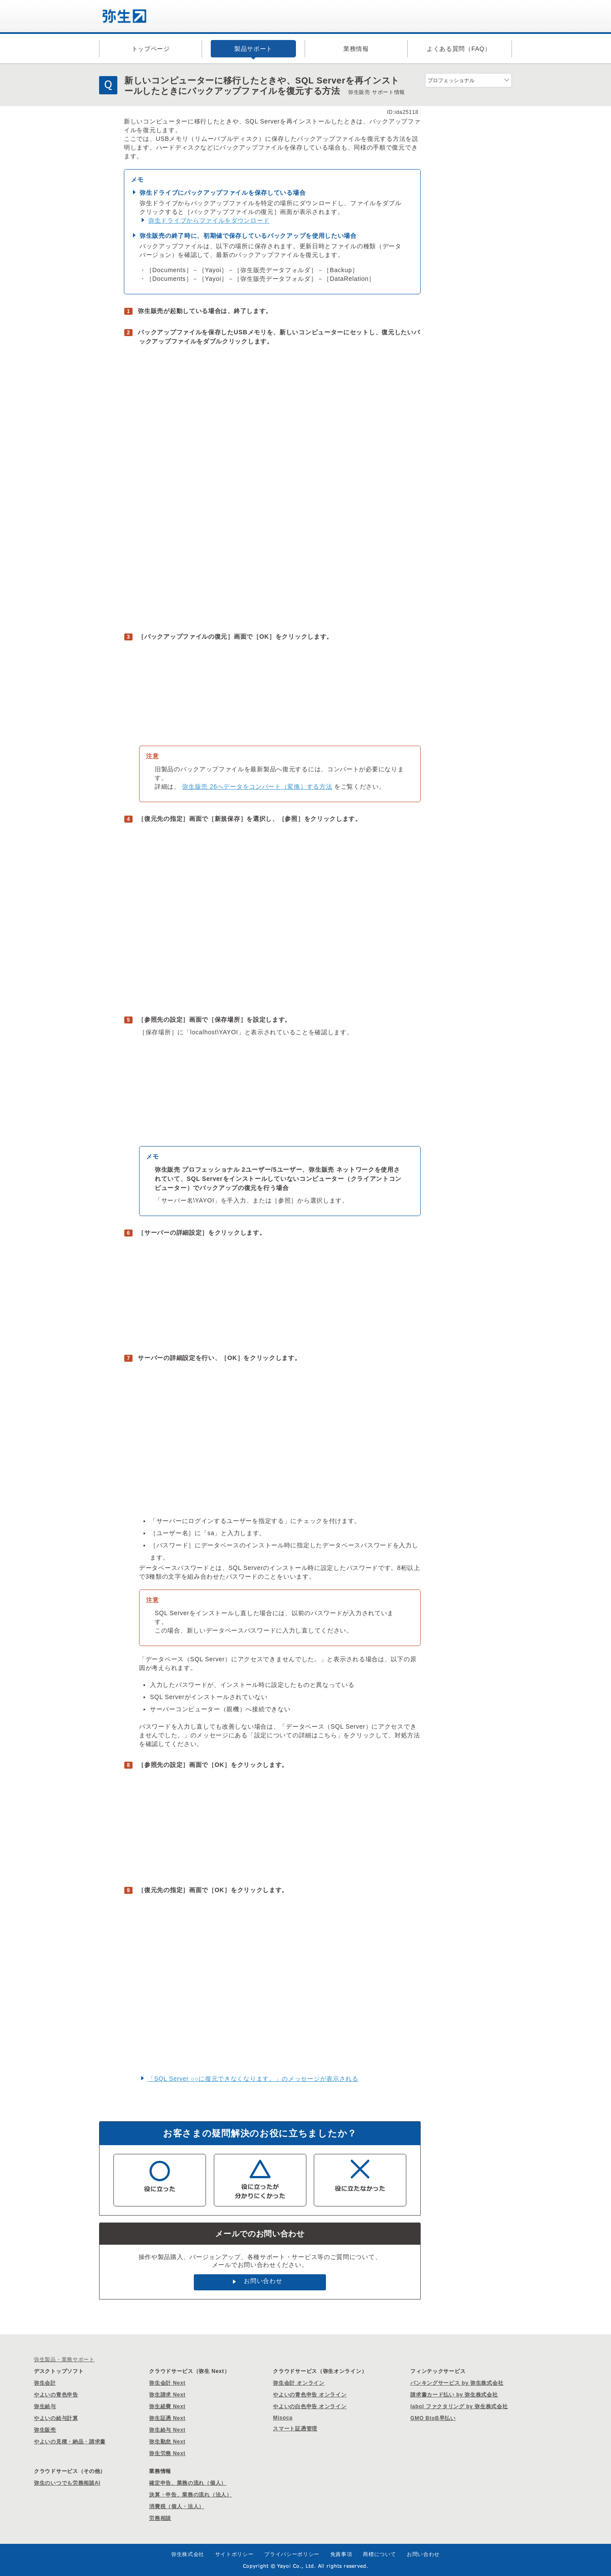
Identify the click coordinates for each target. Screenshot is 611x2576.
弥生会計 (45, 2383)
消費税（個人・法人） (176, 2506)
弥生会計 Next (167, 2383)
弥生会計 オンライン (298, 2383)
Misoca (282, 2418)
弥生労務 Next (167, 2453)
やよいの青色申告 (56, 2395)
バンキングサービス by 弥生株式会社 (456, 2383)
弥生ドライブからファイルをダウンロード (208, 220)
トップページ (151, 48)
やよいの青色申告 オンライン (309, 2395)
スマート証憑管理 (295, 2429)
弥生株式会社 (187, 2554)
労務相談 (160, 2518)
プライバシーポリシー (291, 2554)
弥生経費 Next (167, 2406)
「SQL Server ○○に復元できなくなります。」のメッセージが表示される (253, 2078)
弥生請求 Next (167, 2395)
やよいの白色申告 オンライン (309, 2406)
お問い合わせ (263, 2280)
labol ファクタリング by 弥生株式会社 (459, 2406)
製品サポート (253, 48)
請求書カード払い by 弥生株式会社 (454, 2395)
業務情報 (356, 48)
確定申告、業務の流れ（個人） (187, 2483)
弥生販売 (45, 2430)
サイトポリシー (234, 2554)
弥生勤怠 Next (167, 2442)
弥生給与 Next (167, 2430)
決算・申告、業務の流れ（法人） (190, 2495)
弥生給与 (45, 2406)
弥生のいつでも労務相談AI (67, 2483)
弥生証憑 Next (167, 2418)
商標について (379, 2554)
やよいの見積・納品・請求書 (70, 2442)
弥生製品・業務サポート (64, 2359)
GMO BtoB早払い (432, 2418)
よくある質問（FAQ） (459, 48)
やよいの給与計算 (56, 2418)
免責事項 (341, 2554)
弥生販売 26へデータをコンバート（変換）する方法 (257, 786)
